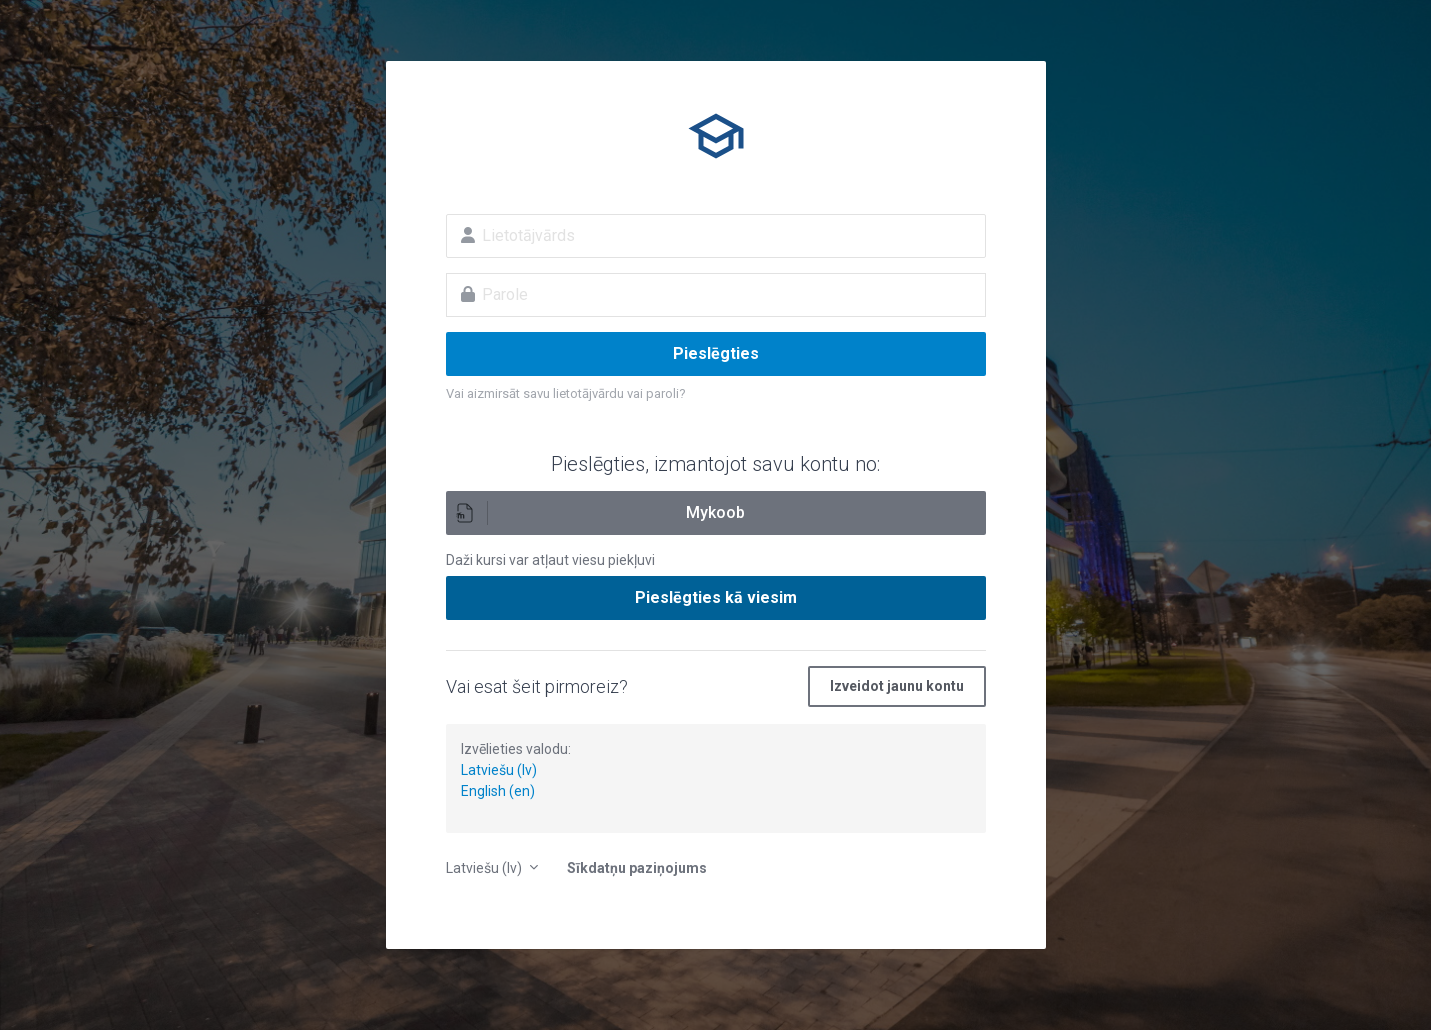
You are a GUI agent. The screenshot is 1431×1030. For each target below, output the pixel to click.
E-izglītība (716, 136)
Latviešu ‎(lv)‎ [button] (485, 868)
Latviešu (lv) (499, 770)
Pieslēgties (716, 353)
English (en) (498, 791)
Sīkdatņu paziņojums (637, 868)
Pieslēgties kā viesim (716, 597)
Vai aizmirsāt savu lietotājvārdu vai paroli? (566, 393)
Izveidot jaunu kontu (897, 686)
